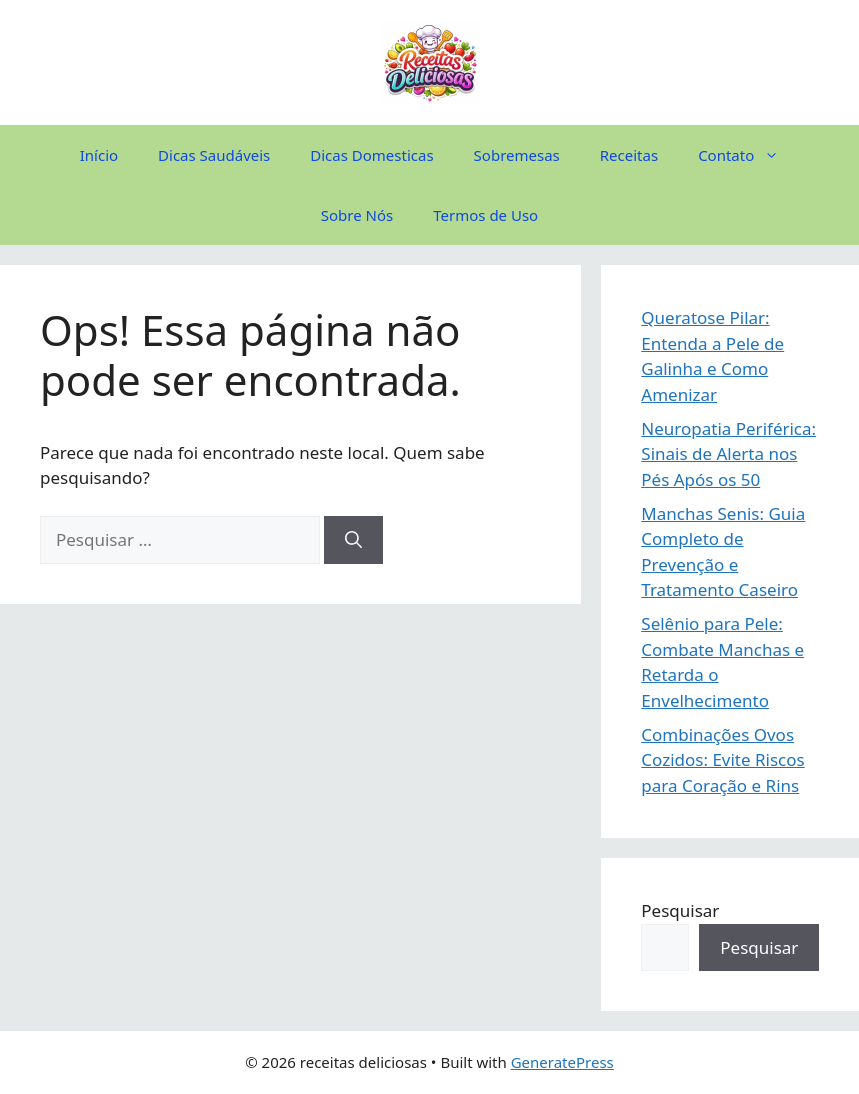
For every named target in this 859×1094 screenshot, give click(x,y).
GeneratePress (562, 1062)
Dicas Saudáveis (214, 155)
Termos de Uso (485, 215)
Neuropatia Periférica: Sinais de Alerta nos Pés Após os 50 (728, 454)
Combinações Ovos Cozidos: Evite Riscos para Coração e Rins (722, 760)
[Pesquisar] (353, 540)
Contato (748, 155)
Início (99, 155)
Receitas (629, 155)
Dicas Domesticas (371, 155)
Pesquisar (680, 910)
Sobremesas (517, 155)
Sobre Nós (357, 215)
